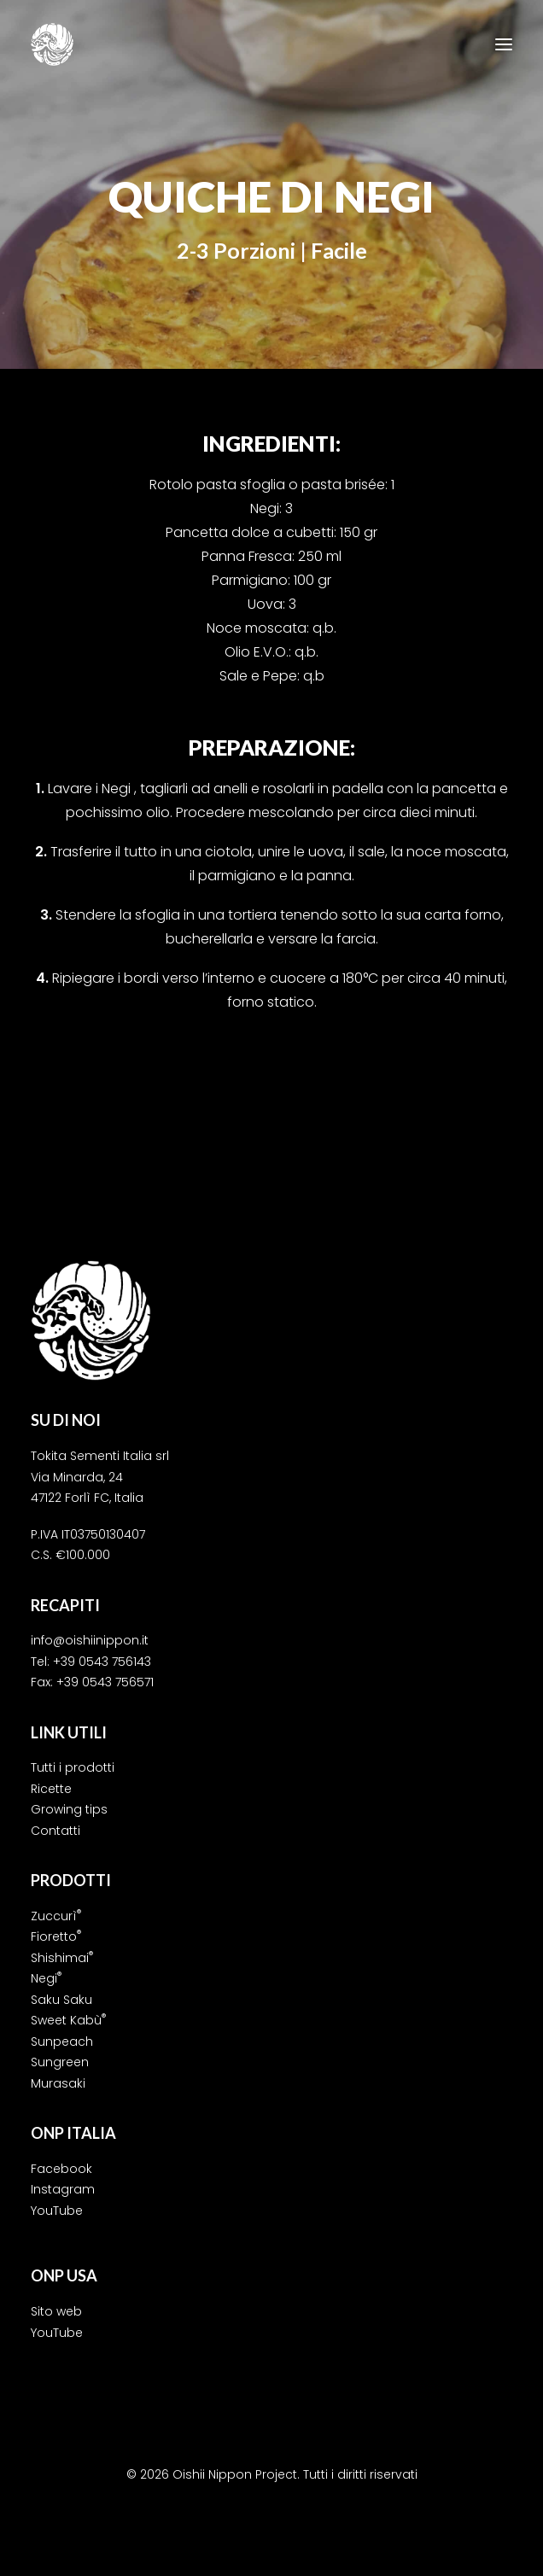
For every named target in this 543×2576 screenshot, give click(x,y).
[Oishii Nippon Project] (52, 44)
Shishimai (62, 1957)
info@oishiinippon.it (90, 1640)
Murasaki (58, 2083)
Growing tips (69, 1809)
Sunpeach (62, 2041)
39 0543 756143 (106, 1661)
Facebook (61, 2168)
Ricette (51, 1788)
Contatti (55, 1830)
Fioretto (56, 1936)
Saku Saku (61, 1999)
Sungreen (60, 2062)
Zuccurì (56, 1916)
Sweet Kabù (68, 2020)
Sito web (56, 2311)
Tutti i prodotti (72, 1767)
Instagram (63, 2189)
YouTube (57, 2210)
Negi (46, 1978)
